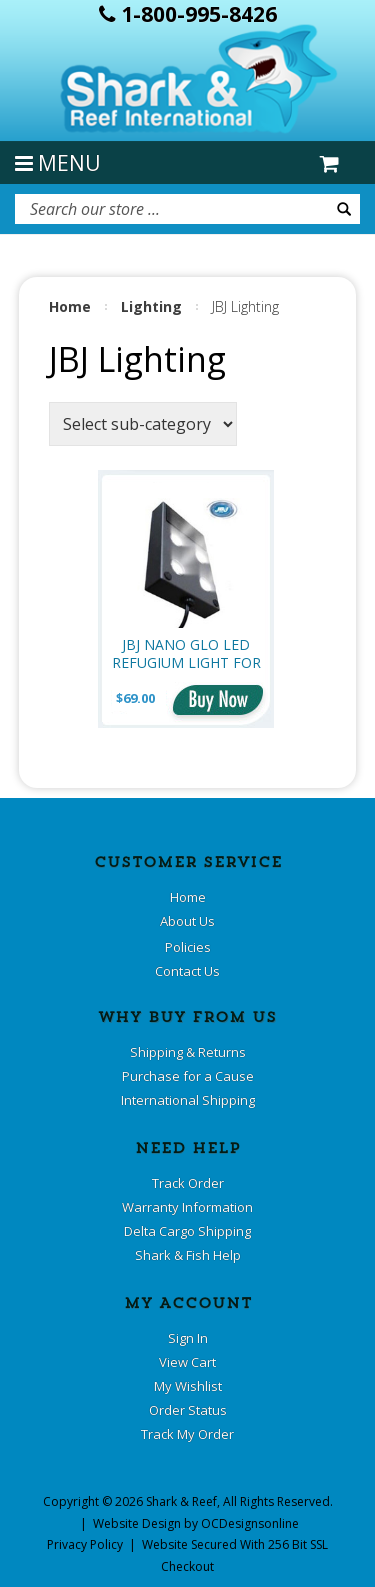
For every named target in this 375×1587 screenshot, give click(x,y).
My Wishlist (188, 1386)
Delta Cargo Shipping (187, 1231)
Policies (188, 947)
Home (70, 306)
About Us (187, 921)
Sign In (188, 1338)
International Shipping (188, 1100)
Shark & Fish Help (188, 1255)
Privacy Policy (85, 1544)
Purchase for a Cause (188, 1076)
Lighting (151, 306)
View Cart (187, 1362)
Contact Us (187, 971)
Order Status (188, 1410)
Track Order (188, 1183)
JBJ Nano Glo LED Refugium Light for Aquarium (186, 653)
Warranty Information (187, 1207)
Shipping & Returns (188, 1052)
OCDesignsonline (250, 1523)
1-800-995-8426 (188, 14)
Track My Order (187, 1434)
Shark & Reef (181, 1501)
